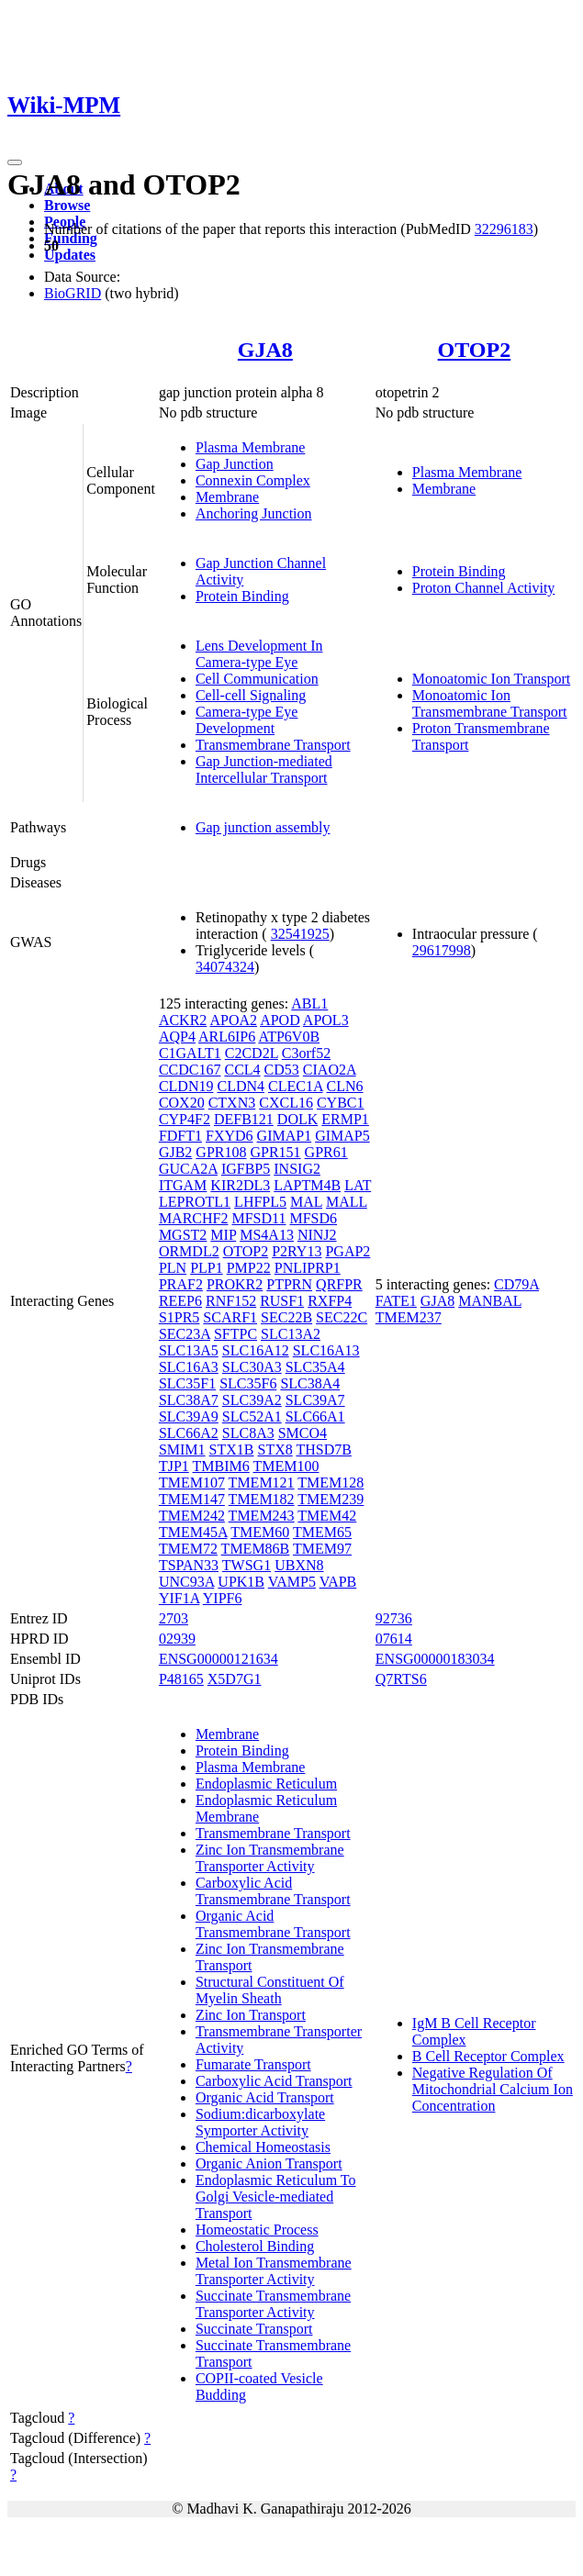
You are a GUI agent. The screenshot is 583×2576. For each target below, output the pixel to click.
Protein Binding (242, 596)
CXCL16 (286, 1102)
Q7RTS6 (401, 1679)
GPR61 (326, 1152)
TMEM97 (322, 1548)
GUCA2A (188, 1168)
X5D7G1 (234, 1679)
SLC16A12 (255, 1350)
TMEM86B (255, 1548)
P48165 (181, 1679)
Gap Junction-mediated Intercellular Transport (264, 769)
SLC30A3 (252, 1367)
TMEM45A (193, 1532)
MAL (306, 1202)
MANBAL (489, 1301)
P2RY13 (296, 1251)
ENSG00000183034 (435, 1659)
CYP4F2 (184, 1119)
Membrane (227, 497)
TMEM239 (330, 1499)
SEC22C (341, 1317)
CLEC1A (295, 1086)
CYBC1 (340, 1102)
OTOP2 (474, 350)
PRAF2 (181, 1284)
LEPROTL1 (194, 1202)
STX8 (274, 1449)
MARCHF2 (194, 1218)
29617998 (441, 950)
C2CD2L (251, 1053)
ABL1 (309, 1003)
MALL (346, 1202)
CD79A (516, 1284)
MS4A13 (267, 1235)
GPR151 (275, 1152)
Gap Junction (235, 464)
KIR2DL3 (240, 1185)
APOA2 (233, 1020)
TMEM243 (262, 1515)
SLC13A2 (290, 1334)
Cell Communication (257, 678)
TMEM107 (192, 1482)
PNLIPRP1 (308, 1268)
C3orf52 (306, 1053)
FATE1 (396, 1301)
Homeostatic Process (257, 2229)
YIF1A (179, 1598)
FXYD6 (229, 1135)
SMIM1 (182, 1449)
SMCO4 (302, 1433)
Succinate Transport (254, 2328)
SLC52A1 (252, 1416)
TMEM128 (330, 1482)
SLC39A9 (189, 1416)
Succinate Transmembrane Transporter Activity (273, 2304)
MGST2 (183, 1235)
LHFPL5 (260, 1202)
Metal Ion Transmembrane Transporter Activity (274, 2271)
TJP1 (174, 1466)
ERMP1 (345, 1119)
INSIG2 (297, 1168)
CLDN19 (186, 1086)
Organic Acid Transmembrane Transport (273, 1924)
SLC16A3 (189, 1367)
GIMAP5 (342, 1135)
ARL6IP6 (226, 1036)
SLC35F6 (247, 1383)
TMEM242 (192, 1515)
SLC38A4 (310, 1383)
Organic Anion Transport (269, 2163)
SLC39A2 (252, 1400)
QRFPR (339, 1284)
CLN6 (345, 1086)
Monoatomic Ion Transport (491, 678)
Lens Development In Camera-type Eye (259, 654)
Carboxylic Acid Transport (274, 2081)
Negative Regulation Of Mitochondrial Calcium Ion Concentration (492, 2089)
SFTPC (235, 1334)
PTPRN (289, 1284)
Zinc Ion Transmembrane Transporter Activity (270, 1858)
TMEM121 (262, 1482)
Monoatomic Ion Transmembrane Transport (489, 703)
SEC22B (286, 1317)
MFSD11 (258, 1218)
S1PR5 (179, 1317)
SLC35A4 (315, 1367)
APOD (280, 1020)
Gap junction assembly (263, 827)
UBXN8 (299, 1565)
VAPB (338, 1581)
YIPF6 (222, 1598)
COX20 (182, 1102)
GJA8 (265, 350)
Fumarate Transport (253, 2064)
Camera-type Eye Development (247, 720)
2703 (173, 1618)
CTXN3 (232, 1102)
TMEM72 (188, 1548)
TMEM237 (409, 1317)
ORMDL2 (189, 1251)
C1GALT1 (190, 1053)
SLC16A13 (326, 1350)
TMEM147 (192, 1499)
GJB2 (175, 1152)
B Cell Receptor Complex (488, 2056)
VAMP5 (292, 1581)
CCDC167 (190, 1069)
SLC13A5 (189, 1350)
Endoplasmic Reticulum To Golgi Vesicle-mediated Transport (276, 2196)
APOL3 (326, 1020)
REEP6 (180, 1301)
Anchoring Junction (254, 513)
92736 (394, 1618)
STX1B (231, 1449)
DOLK (297, 1119)
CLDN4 (240, 1086)
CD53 (281, 1069)
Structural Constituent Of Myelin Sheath (270, 1990)
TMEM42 (326, 1515)
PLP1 (206, 1268)
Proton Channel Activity (483, 588)
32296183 (504, 229)
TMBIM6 (221, 1466)
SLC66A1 (315, 1416)
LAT (357, 1185)
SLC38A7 (189, 1400)
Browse (67, 205)
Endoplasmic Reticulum (266, 1783)
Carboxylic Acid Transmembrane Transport (273, 1891)
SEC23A (184, 1334)
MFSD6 (313, 1218)
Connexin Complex (253, 480)
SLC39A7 (315, 1400)
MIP (223, 1235)
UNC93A (186, 1581)
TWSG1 (246, 1565)
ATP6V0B (289, 1036)
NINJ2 (317, 1235)
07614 (394, 1638)
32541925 (300, 934)
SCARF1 (230, 1317)
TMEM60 (259, 1532)
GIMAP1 (284, 1135)
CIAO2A (329, 1069)
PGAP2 (347, 1251)
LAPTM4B (307, 1185)
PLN (172, 1268)
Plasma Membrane (251, 447)
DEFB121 (244, 1119)
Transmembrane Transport (273, 745)
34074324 (225, 967)
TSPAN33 (189, 1565)
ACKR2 (183, 1020)
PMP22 (249, 1268)
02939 (177, 1638)
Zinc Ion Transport (251, 2015)
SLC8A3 (248, 1433)
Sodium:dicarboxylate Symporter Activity (260, 2122)
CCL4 (242, 1069)
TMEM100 (285, 1466)
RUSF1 (282, 1301)
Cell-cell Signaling (251, 695)
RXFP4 (330, 1301)
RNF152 (231, 1301)
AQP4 (177, 1036)
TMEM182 (262, 1499)
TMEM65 (322, 1532)
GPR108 (221, 1152)
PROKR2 (235, 1284)
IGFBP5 (245, 1168)
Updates (69, 254)
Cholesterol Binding (255, 2246)
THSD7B (323, 1449)
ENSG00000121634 (218, 1659)
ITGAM (183, 1185)
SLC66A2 (189, 1433)
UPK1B (241, 1581)
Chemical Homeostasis (263, 2147)
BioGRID (72, 293)
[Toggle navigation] (14, 162)
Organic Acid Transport (265, 2097)
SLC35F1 (187, 1383)
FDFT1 (180, 1135)
